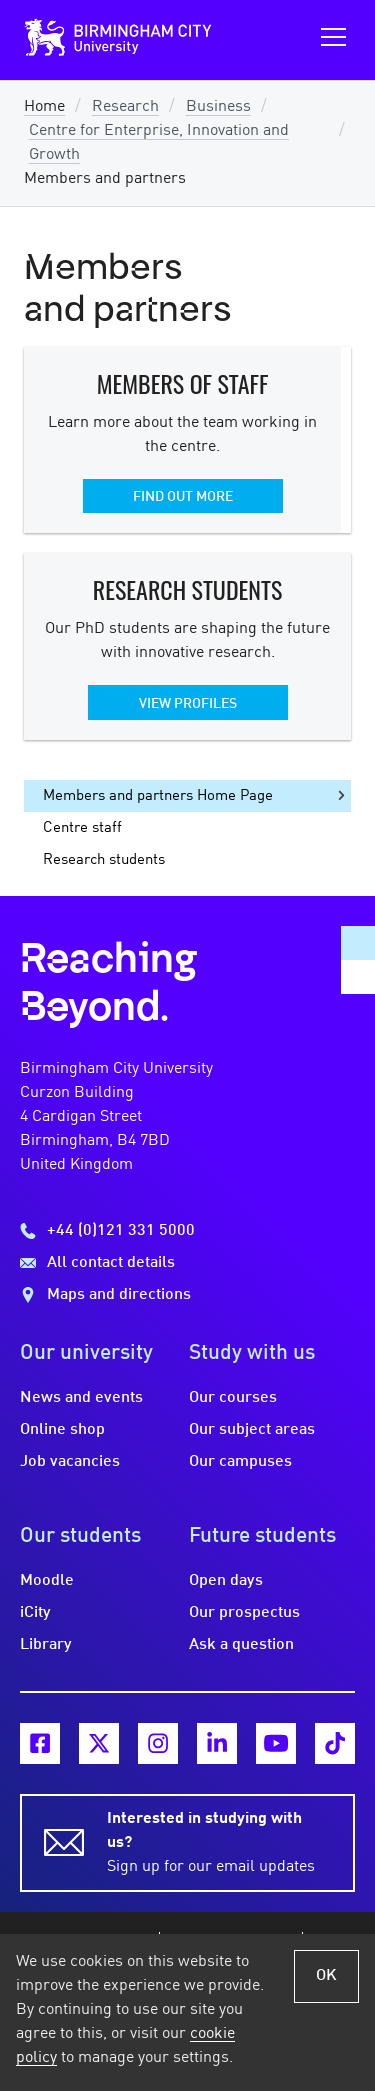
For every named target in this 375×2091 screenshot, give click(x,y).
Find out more (183, 497)
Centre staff (82, 828)
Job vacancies (70, 1462)
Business (218, 107)
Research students (104, 860)
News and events (81, 1398)
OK (326, 1976)
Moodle (47, 1581)
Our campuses (240, 1462)
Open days (226, 1581)
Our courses (233, 1398)
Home (44, 107)
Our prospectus (244, 1613)
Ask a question (241, 1645)
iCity (35, 1613)
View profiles (188, 704)
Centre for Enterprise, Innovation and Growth (159, 143)
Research (125, 107)
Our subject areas (252, 1430)
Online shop (62, 1430)
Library (46, 1645)
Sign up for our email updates (219, 1841)
